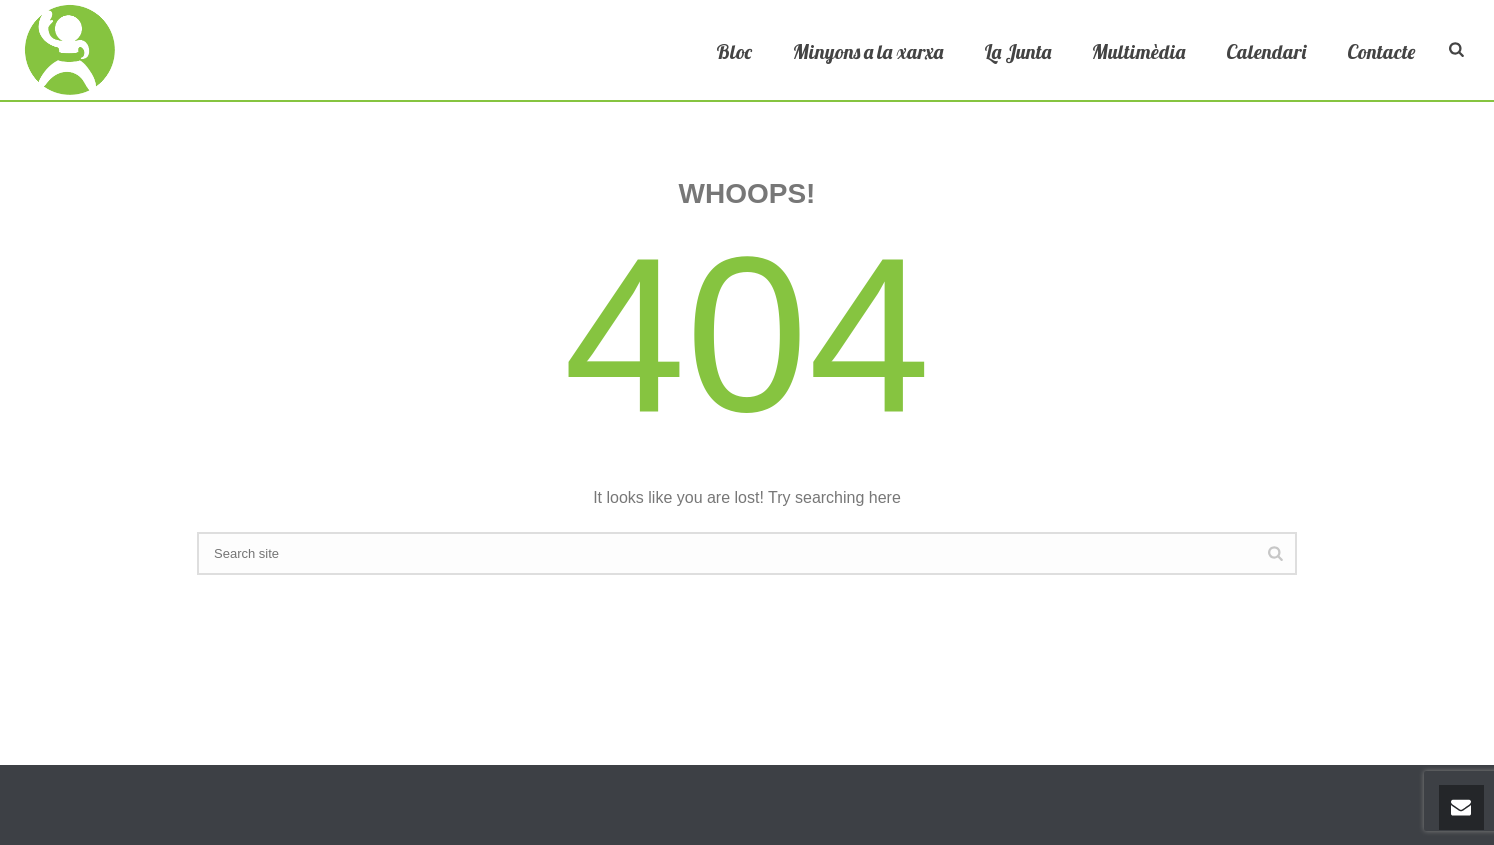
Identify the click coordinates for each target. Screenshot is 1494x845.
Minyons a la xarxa (868, 51)
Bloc (734, 51)
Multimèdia (1138, 51)
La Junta (1017, 51)
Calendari (1266, 51)
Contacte (1381, 51)
